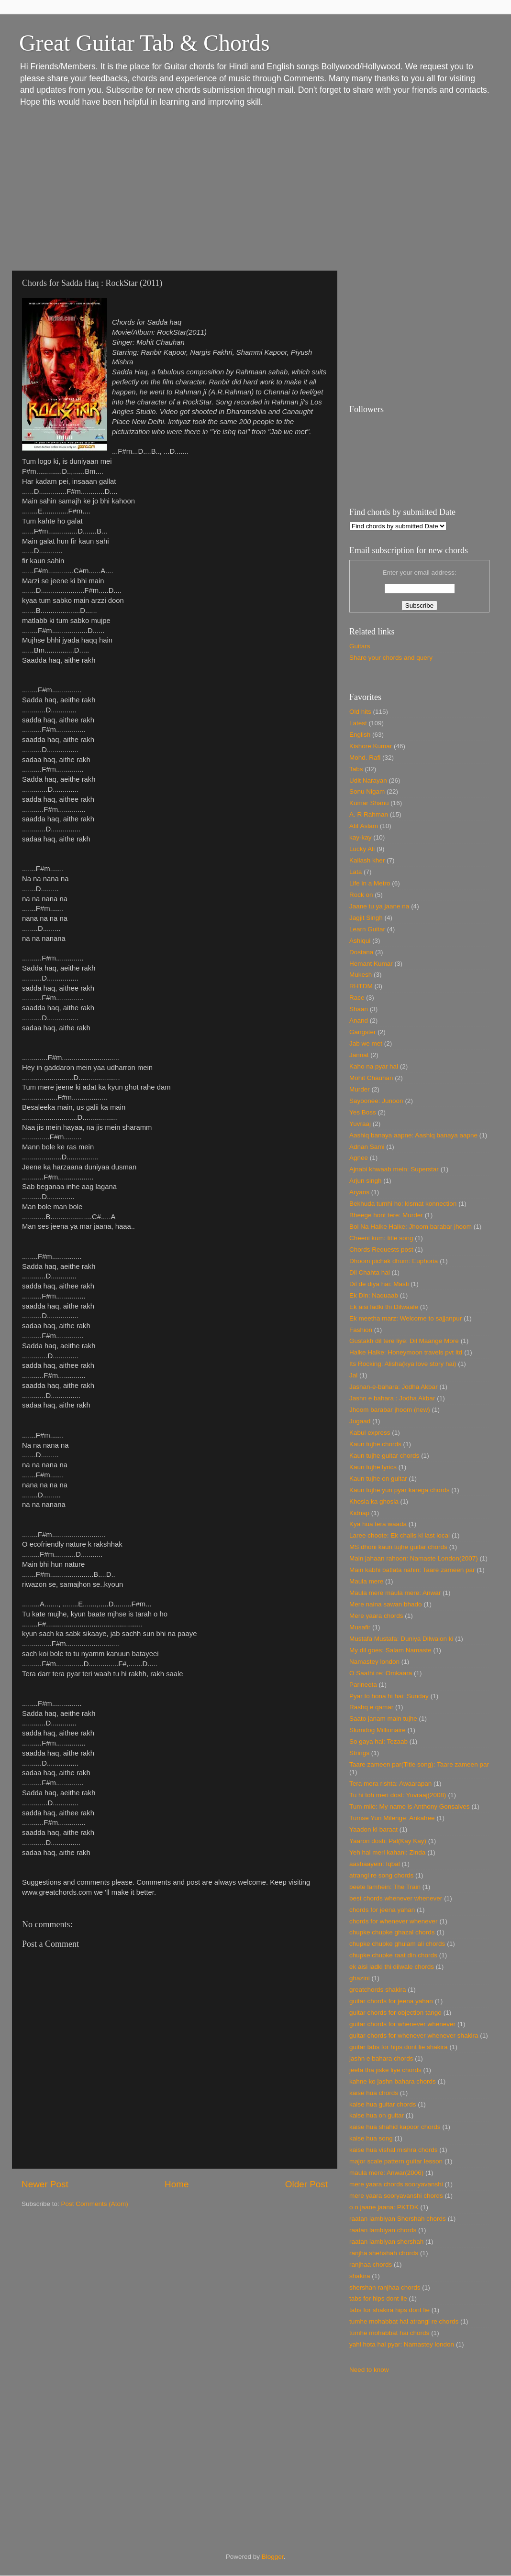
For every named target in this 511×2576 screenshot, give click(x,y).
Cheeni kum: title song (381, 1238)
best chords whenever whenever (395, 1898)
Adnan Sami (367, 1146)
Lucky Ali (362, 848)
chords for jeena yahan (382, 1909)
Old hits (360, 711)
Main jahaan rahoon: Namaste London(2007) (413, 1558)
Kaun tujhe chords (375, 1444)
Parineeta (363, 1684)
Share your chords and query (391, 657)
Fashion (360, 1329)
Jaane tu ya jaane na (379, 906)
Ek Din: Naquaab (373, 1295)
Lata (355, 871)
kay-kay (360, 837)
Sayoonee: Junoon (376, 1100)
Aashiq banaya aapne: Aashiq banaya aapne (413, 1135)
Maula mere (366, 1581)
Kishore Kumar (370, 746)
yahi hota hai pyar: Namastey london (401, 2344)
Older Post (306, 2184)
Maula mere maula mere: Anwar (395, 1592)
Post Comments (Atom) (94, 2203)
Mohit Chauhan (371, 1077)
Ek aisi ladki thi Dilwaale (383, 1306)
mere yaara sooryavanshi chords (396, 2195)
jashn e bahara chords (381, 2058)
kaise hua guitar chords (382, 2104)
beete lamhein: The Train (385, 1886)
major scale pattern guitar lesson (396, 2161)
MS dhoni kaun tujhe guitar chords (398, 1546)
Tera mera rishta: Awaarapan (390, 1783)
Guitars (359, 646)
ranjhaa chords (370, 2264)
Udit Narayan (368, 780)
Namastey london (374, 1661)
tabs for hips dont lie (378, 2298)
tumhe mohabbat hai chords (389, 2332)
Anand (358, 1020)
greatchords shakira (377, 1989)
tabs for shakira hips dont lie (389, 2310)
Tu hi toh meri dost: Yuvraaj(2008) (397, 1795)
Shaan (358, 1009)
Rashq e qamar (371, 1707)
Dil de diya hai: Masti (379, 1284)
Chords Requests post (381, 1249)
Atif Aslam (363, 826)
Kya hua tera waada (378, 1524)
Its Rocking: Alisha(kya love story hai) (402, 1363)
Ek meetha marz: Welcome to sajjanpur (405, 1318)
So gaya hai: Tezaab (378, 1741)
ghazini (359, 1978)
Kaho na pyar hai (373, 1066)
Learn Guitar (367, 929)
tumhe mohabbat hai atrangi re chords (403, 2321)
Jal (353, 1375)
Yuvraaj (360, 1123)
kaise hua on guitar (376, 2115)
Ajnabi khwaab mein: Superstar (394, 1169)
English (359, 734)
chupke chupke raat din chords (393, 1955)
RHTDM (361, 986)
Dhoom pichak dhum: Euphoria (393, 1261)
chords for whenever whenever (393, 1921)
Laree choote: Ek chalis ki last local (399, 1535)
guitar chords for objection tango (395, 2012)
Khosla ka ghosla (374, 1501)
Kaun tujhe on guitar (378, 1478)
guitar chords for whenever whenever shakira (413, 2035)
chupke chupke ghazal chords (392, 1932)
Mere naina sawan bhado (385, 1604)
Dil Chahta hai (369, 1272)
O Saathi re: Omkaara (380, 1673)
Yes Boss (362, 1112)
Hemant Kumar (371, 963)
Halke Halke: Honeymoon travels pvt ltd (405, 1352)
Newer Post (45, 2184)
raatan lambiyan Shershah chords (397, 2218)
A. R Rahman (368, 814)
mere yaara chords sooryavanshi (396, 2184)
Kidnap (359, 1513)
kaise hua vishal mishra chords (393, 2149)
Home (177, 2184)
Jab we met (365, 1043)
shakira (359, 2276)
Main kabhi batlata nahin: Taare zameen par (412, 1569)
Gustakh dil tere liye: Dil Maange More (404, 1340)
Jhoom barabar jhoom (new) (389, 1409)
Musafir (359, 1627)
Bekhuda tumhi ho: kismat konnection (402, 1203)
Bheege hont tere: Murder (386, 1215)
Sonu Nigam (367, 791)
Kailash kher (367, 860)
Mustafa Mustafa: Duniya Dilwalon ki (401, 1638)
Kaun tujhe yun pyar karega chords (399, 1490)
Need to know (369, 2369)
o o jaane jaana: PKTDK (384, 2207)
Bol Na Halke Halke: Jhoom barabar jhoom (410, 1226)
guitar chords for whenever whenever (402, 2024)
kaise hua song (371, 2138)
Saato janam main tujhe (383, 1718)
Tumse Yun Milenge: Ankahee (392, 1818)
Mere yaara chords (376, 1615)
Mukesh (360, 974)
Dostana (361, 952)
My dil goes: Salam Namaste (390, 1650)
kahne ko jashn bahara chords (392, 2081)
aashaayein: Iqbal (374, 1863)
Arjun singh (365, 1180)
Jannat (359, 1055)
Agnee (358, 1157)
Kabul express (369, 1432)
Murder (359, 1089)
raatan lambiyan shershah (386, 2241)
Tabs (356, 769)
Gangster (362, 1032)
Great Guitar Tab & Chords (144, 42)
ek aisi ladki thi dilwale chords (391, 1966)
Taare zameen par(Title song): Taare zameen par (419, 1764)
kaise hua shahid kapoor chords (395, 2126)
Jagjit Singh (366, 917)
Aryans (359, 1192)
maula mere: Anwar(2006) (386, 2172)
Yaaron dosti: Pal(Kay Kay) (387, 1841)
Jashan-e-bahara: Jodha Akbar (393, 1386)
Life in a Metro (369, 883)
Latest (358, 723)
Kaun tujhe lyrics (373, 1467)
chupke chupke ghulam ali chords (397, 1943)
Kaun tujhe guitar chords (384, 1455)
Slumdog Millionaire (377, 1730)
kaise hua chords (373, 2092)
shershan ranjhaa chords (385, 2287)
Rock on (361, 894)
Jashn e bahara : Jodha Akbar (392, 1398)
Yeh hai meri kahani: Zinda (387, 1852)
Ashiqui (359, 940)
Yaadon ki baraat (373, 1829)
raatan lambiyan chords (382, 2230)
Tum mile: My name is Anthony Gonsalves (409, 1806)
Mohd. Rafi (364, 757)
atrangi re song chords (381, 1875)
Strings (359, 1753)
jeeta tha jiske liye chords (385, 2070)
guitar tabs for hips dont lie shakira (398, 2047)
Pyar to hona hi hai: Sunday (389, 1696)
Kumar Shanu (369, 803)
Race (357, 997)
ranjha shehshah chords (383, 2253)
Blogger (273, 2556)
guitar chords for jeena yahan (391, 2001)
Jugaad (359, 1421)
